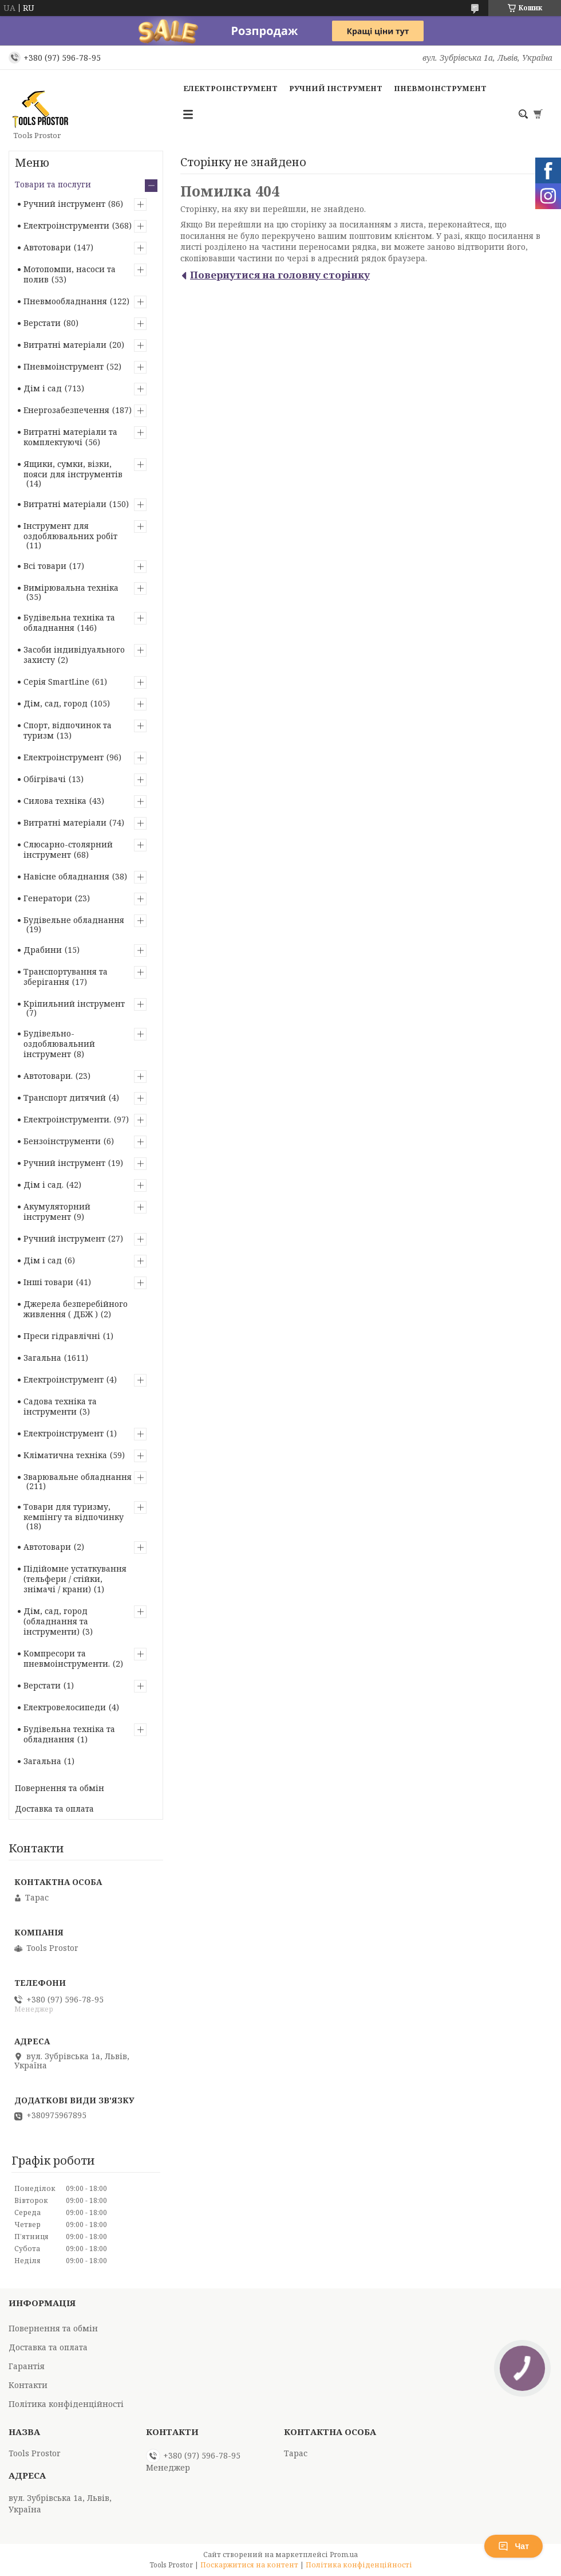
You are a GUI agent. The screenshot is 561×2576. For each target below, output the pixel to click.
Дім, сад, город (55, 703)
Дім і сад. (43, 1184)
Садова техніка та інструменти (60, 1406)
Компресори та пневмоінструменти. (66, 1658)
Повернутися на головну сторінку (280, 274)
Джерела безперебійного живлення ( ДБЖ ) (75, 1309)
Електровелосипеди (64, 1707)
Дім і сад (42, 388)
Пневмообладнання (65, 301)
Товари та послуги (53, 184)
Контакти (28, 2384)
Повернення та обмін (59, 1787)
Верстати (42, 322)
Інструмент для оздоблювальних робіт (70, 530)
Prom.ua (344, 2554)
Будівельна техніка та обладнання (69, 622)
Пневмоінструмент (440, 88)
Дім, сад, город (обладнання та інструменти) (55, 1621)
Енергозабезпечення (66, 410)
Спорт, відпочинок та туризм (67, 730)
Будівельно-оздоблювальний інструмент (59, 1043)
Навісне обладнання (66, 876)
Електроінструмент (230, 88)
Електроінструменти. (67, 1119)
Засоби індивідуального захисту (74, 654)
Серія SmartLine (56, 681)
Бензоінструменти (62, 1141)
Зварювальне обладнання (77, 1476)
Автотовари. (48, 1075)
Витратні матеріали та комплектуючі (70, 436)
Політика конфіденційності (66, 2403)
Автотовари (47, 247)
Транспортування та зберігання (65, 976)
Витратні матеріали (64, 344)
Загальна (42, 1357)
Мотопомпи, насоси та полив (69, 274)
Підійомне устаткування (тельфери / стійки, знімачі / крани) (75, 1579)
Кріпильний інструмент (74, 1003)
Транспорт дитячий (64, 1097)
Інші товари (48, 1282)
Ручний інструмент (335, 88)
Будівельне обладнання (73, 919)
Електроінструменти (66, 225)
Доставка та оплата (54, 1808)
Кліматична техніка (65, 1455)
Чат (513, 2546)
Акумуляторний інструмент (56, 1211)
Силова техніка (54, 800)
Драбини (42, 949)
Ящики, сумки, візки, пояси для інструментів (73, 469)
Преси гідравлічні (61, 1335)
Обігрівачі (44, 778)
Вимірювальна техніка (70, 587)
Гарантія (27, 2366)
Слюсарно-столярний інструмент (68, 849)
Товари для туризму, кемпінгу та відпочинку (73, 1511)
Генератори (47, 898)
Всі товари (44, 565)
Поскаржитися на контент (249, 2565)
